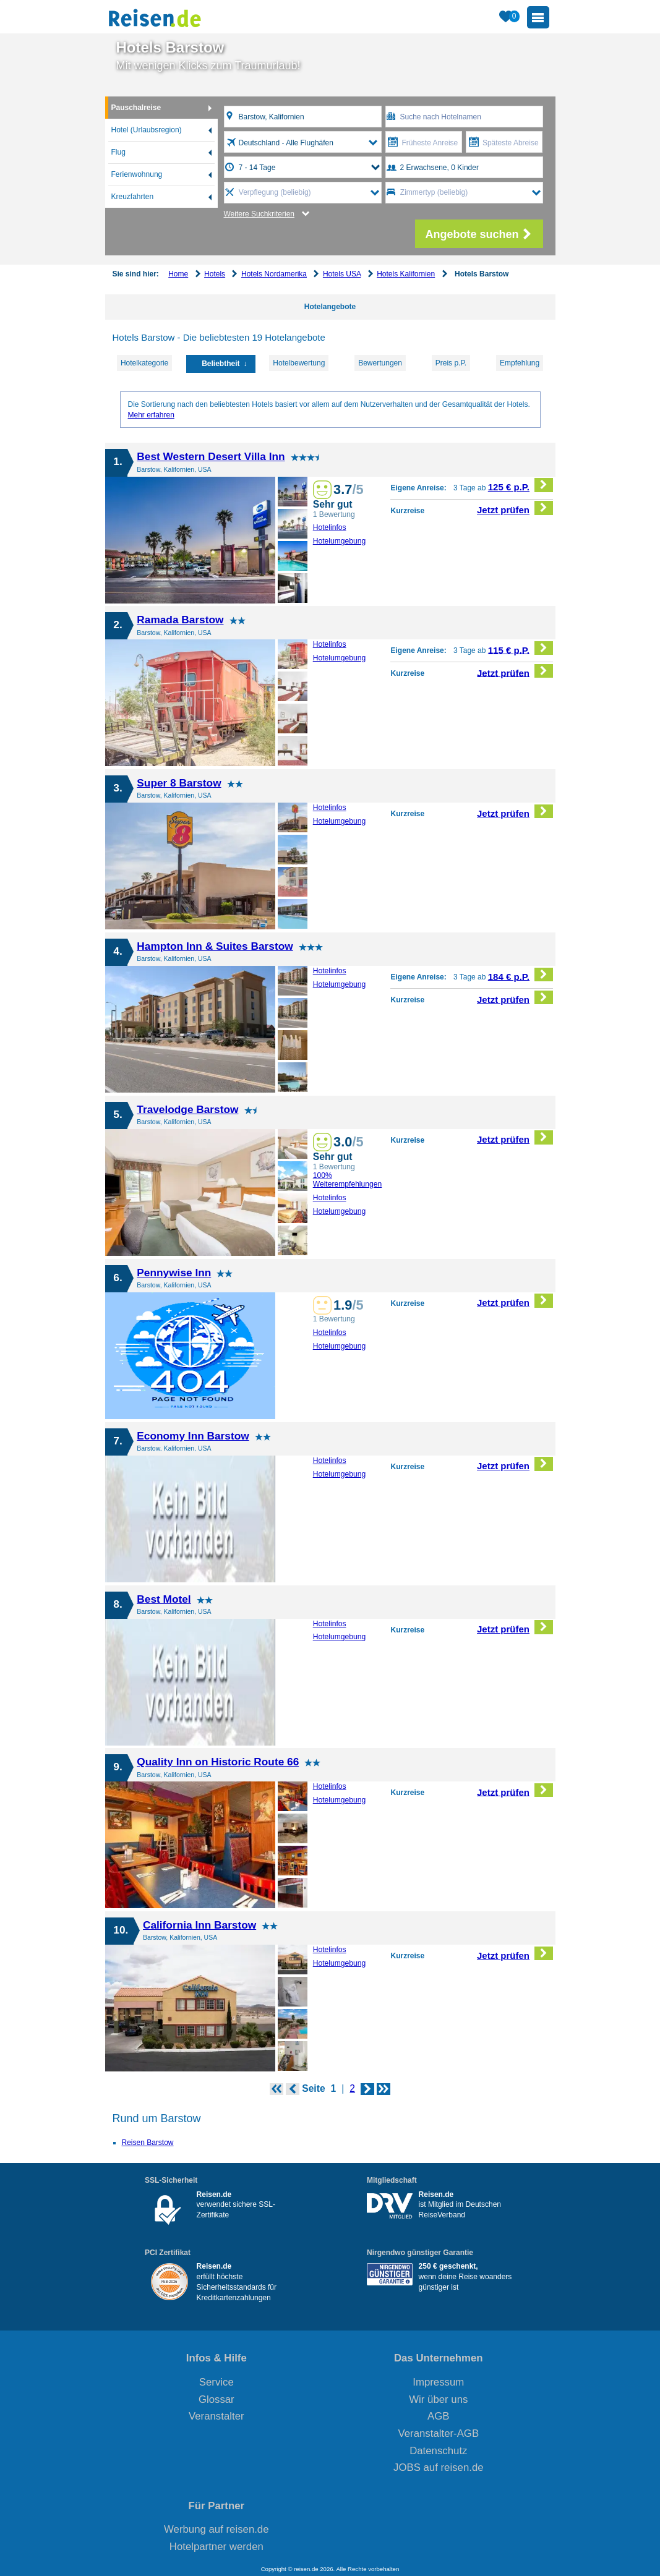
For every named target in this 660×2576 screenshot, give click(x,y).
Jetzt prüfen (515, 508)
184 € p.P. (520, 975)
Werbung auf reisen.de (216, 2529)
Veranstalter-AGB (438, 2433)
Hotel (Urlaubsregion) (146, 130)
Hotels (214, 274)
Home (178, 274)
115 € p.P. (520, 648)
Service (216, 2382)
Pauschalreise (136, 107)
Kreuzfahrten (132, 196)
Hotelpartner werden (216, 2547)
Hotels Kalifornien (406, 274)
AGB (438, 2416)
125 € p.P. (520, 485)
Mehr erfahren (151, 415)
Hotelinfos (329, 527)
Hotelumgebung (339, 541)
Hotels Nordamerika (274, 274)
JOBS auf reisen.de (438, 2467)
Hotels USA (342, 274)
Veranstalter (216, 2416)
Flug (118, 152)
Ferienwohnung (137, 174)
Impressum (438, 2382)
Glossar (216, 2399)
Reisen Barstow (148, 2142)
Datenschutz (438, 2451)
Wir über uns (438, 2399)
